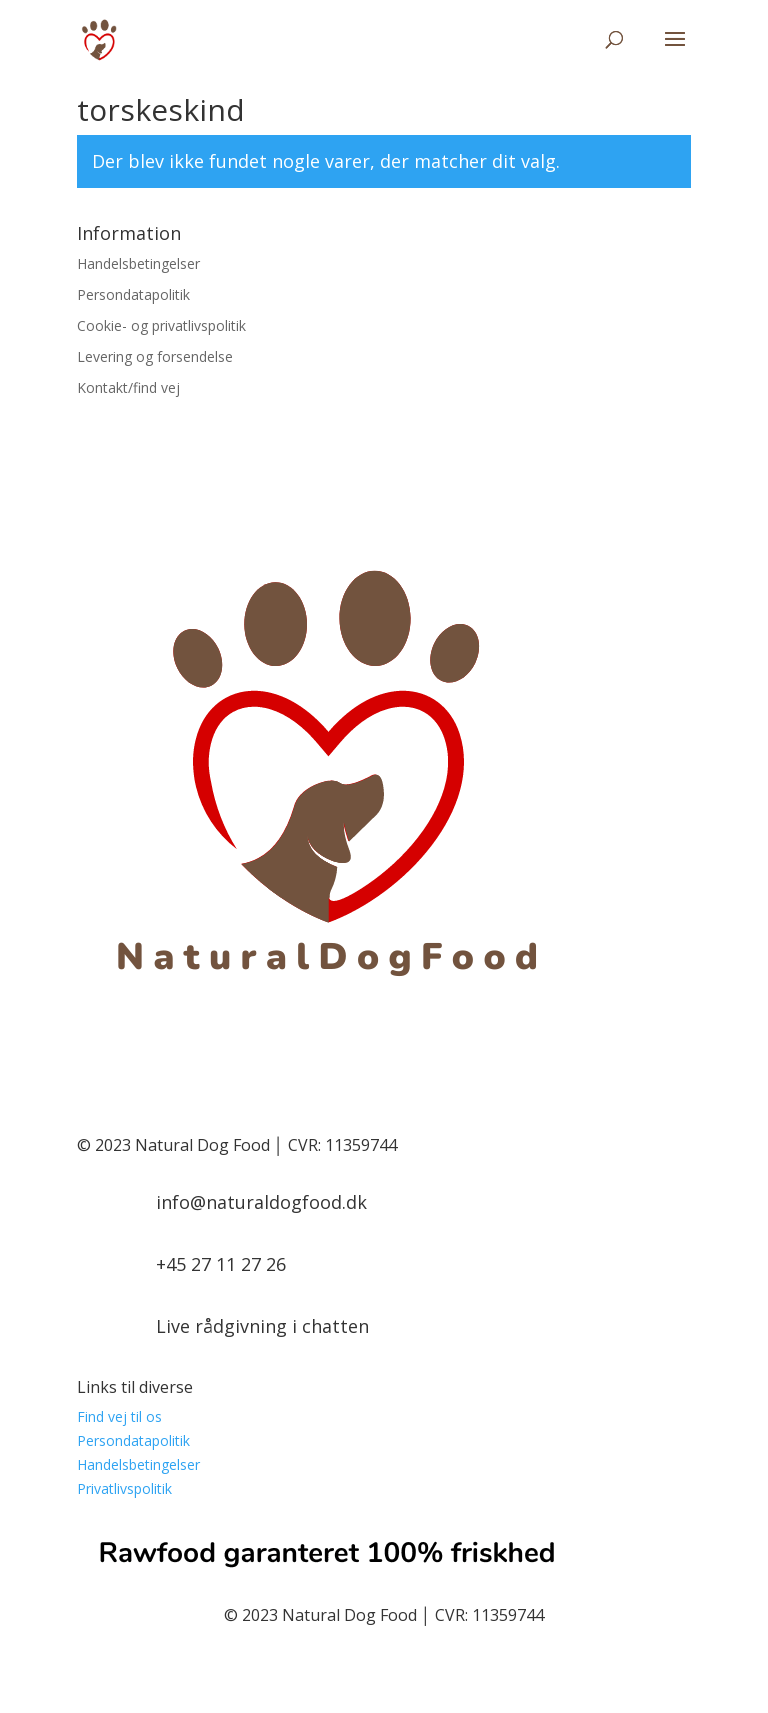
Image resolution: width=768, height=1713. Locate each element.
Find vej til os (119, 1416)
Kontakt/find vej (128, 387)
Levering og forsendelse (155, 356)
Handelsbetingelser (138, 263)
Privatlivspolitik (124, 1488)
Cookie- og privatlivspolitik (161, 325)
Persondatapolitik (133, 294)
